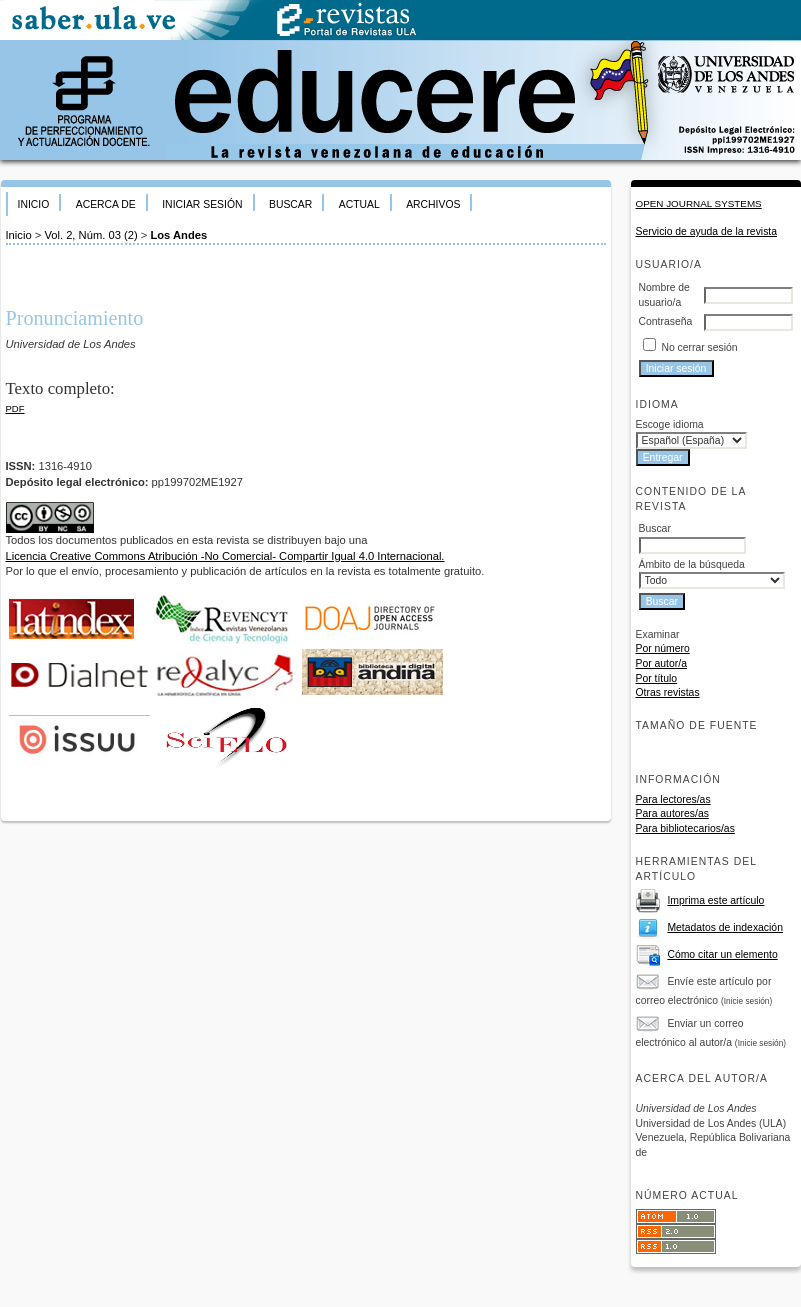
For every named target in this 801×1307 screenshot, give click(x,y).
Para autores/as (672, 813)
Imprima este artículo (715, 900)
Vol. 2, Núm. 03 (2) (90, 235)
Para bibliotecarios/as (685, 828)
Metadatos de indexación (725, 927)
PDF (15, 408)
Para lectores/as (673, 799)
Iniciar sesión (202, 204)
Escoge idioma (670, 424)
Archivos (433, 204)
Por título (657, 678)
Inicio (34, 204)
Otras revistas (668, 692)
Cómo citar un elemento (722, 954)
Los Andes (178, 235)
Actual (359, 204)
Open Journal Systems (699, 203)
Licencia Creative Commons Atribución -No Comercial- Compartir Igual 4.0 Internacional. (225, 556)
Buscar (290, 204)
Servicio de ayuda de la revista (707, 231)
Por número (663, 648)
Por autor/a (661, 663)
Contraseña (666, 321)
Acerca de (106, 204)
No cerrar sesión (699, 347)
